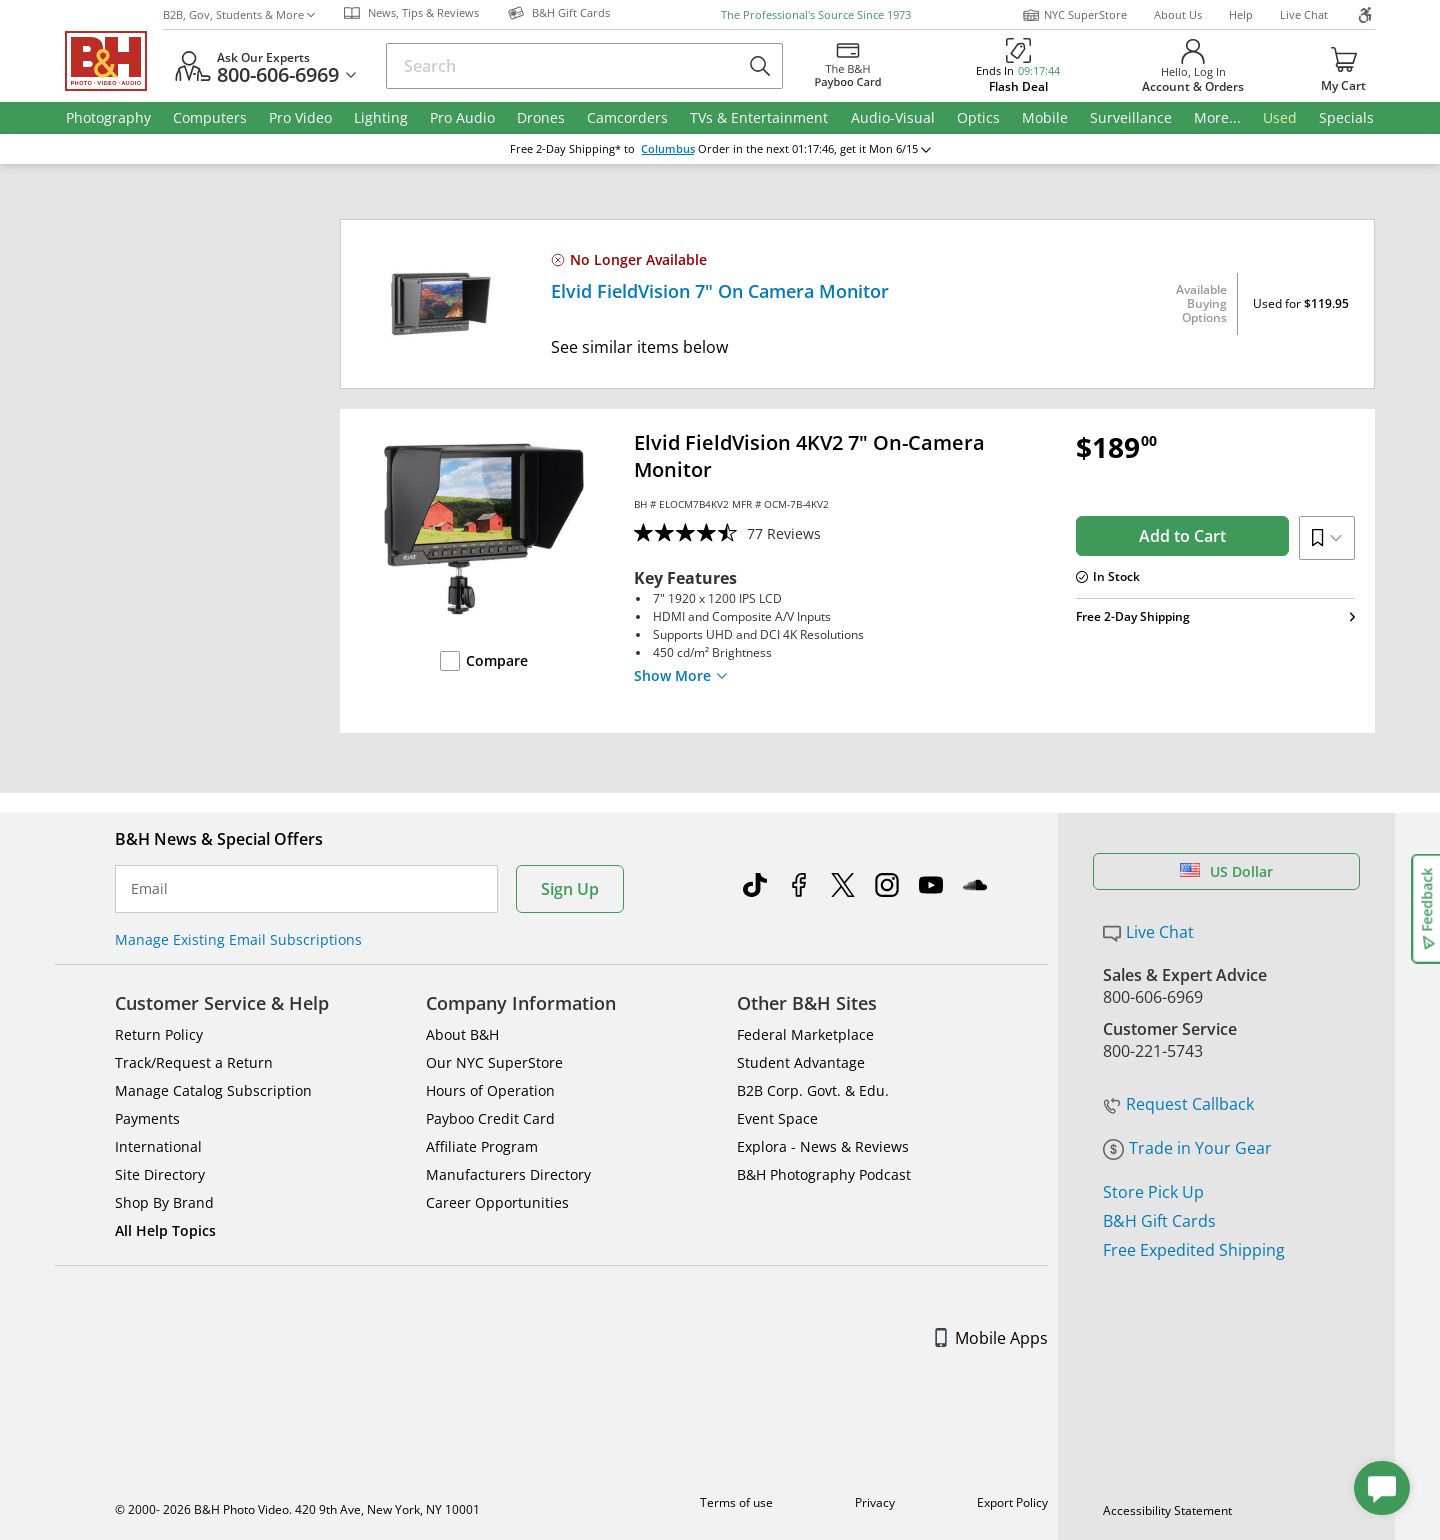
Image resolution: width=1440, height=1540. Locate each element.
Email (149, 889)
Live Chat (1304, 14)
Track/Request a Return (194, 1062)
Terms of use (736, 1502)
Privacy (875, 1502)
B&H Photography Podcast (824, 1174)
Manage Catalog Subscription (213, 1090)
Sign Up (570, 889)
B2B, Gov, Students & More (239, 14)
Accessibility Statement (1167, 1510)
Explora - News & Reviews (823, 1146)
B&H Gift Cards (1159, 1221)
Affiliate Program (482, 1146)
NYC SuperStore (1074, 15)
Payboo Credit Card (490, 1118)
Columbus (668, 149)
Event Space (777, 1118)
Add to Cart (1182, 536)
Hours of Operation (490, 1090)
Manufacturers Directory (508, 1174)
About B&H (462, 1034)
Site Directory (160, 1174)
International (158, 1146)
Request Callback (1178, 1104)
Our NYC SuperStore (494, 1062)
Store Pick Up (1153, 1192)
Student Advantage (801, 1062)
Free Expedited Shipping (1194, 1250)
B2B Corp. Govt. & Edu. (813, 1090)
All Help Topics (165, 1230)
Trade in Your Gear (1187, 1148)
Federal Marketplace (805, 1034)
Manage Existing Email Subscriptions (238, 939)
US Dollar (1226, 871)
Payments (147, 1118)
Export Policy (1012, 1502)
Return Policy (159, 1034)
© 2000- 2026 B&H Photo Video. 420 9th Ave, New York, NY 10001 (297, 1509)
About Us (1178, 14)
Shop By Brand (164, 1202)
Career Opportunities (497, 1202)
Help (1241, 14)
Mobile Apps (991, 1338)
